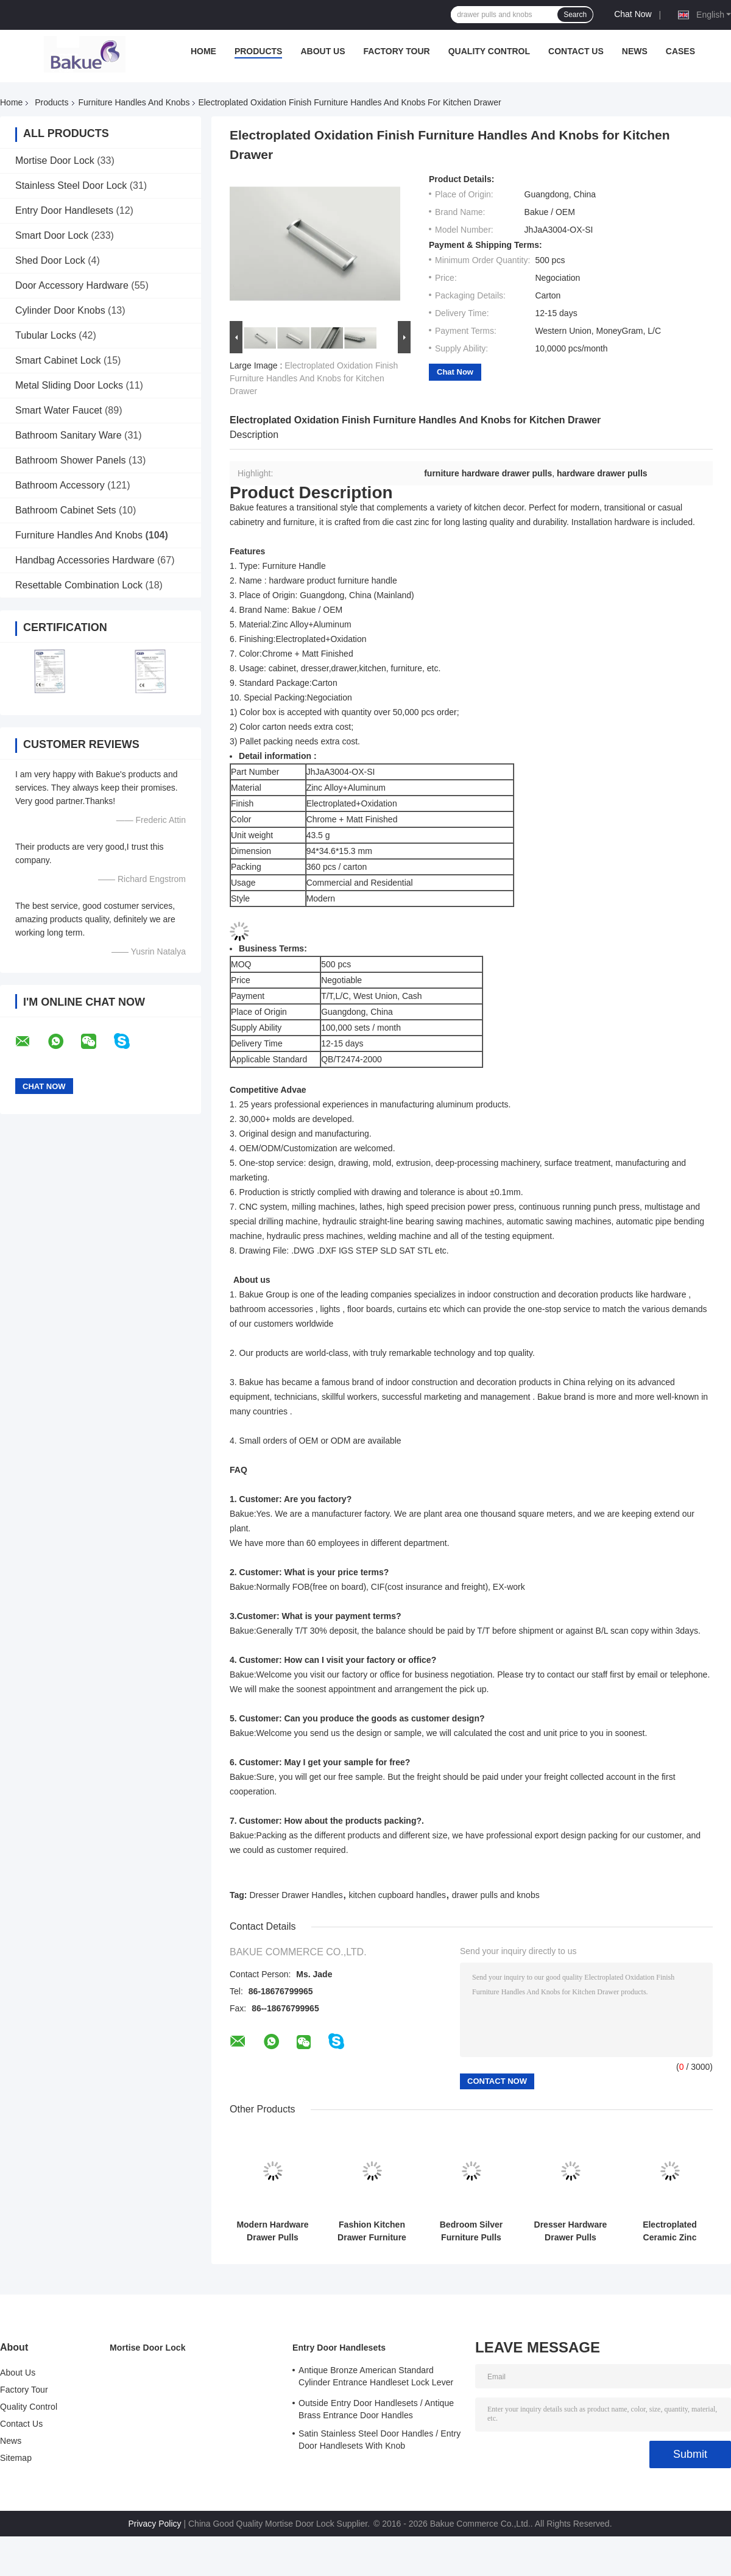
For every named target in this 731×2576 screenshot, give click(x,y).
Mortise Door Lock (54, 160)
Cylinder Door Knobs (60, 310)
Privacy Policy (154, 2523)
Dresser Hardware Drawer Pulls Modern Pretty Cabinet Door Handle (570, 2231)
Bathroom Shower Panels (70, 460)
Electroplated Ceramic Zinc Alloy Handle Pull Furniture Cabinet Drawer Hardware (669, 2231)
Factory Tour (397, 51)
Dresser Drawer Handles (295, 1895)
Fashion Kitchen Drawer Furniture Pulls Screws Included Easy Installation (371, 2231)
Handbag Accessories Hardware (85, 560)
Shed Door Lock (50, 260)
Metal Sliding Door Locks (69, 385)
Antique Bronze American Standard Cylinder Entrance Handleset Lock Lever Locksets (375, 2378)
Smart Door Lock (51, 235)
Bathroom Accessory (60, 485)
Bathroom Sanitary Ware (68, 435)
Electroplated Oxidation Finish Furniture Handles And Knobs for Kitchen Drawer (314, 378)
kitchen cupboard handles (397, 1895)
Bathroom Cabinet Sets (65, 510)
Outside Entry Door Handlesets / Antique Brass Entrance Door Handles (376, 2409)
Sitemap (16, 2458)
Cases (680, 51)
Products (259, 51)
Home (203, 51)
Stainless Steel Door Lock (71, 185)
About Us (322, 51)
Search (575, 14)
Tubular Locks (45, 335)
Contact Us (576, 51)
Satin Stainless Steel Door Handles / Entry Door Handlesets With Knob (379, 2440)
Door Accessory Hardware (72, 285)
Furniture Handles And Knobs (134, 102)
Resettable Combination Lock (79, 585)
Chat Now (632, 14)
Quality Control (489, 51)
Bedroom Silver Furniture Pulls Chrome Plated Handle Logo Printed (471, 2231)
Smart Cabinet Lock (58, 360)
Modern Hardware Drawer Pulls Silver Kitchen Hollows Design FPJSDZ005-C (272, 2231)
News (635, 51)
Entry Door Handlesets (64, 210)
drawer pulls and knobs (496, 1895)
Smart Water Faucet (58, 410)
